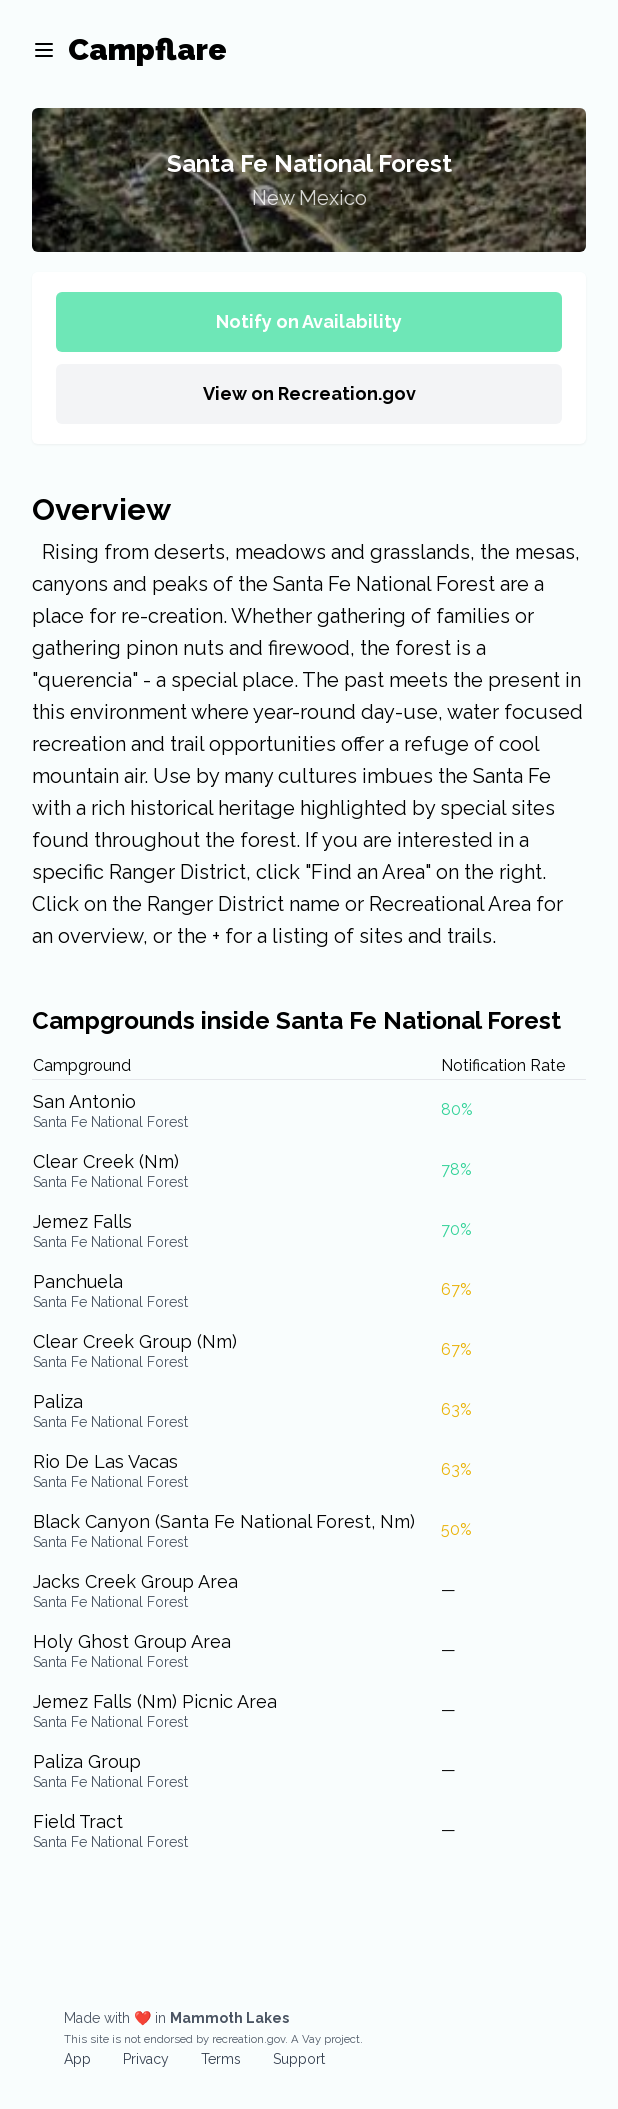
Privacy (146, 2059)
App (77, 2059)
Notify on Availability (309, 321)
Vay (311, 2039)
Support (299, 2059)
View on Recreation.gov (309, 393)
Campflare (147, 49)
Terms (221, 2059)
